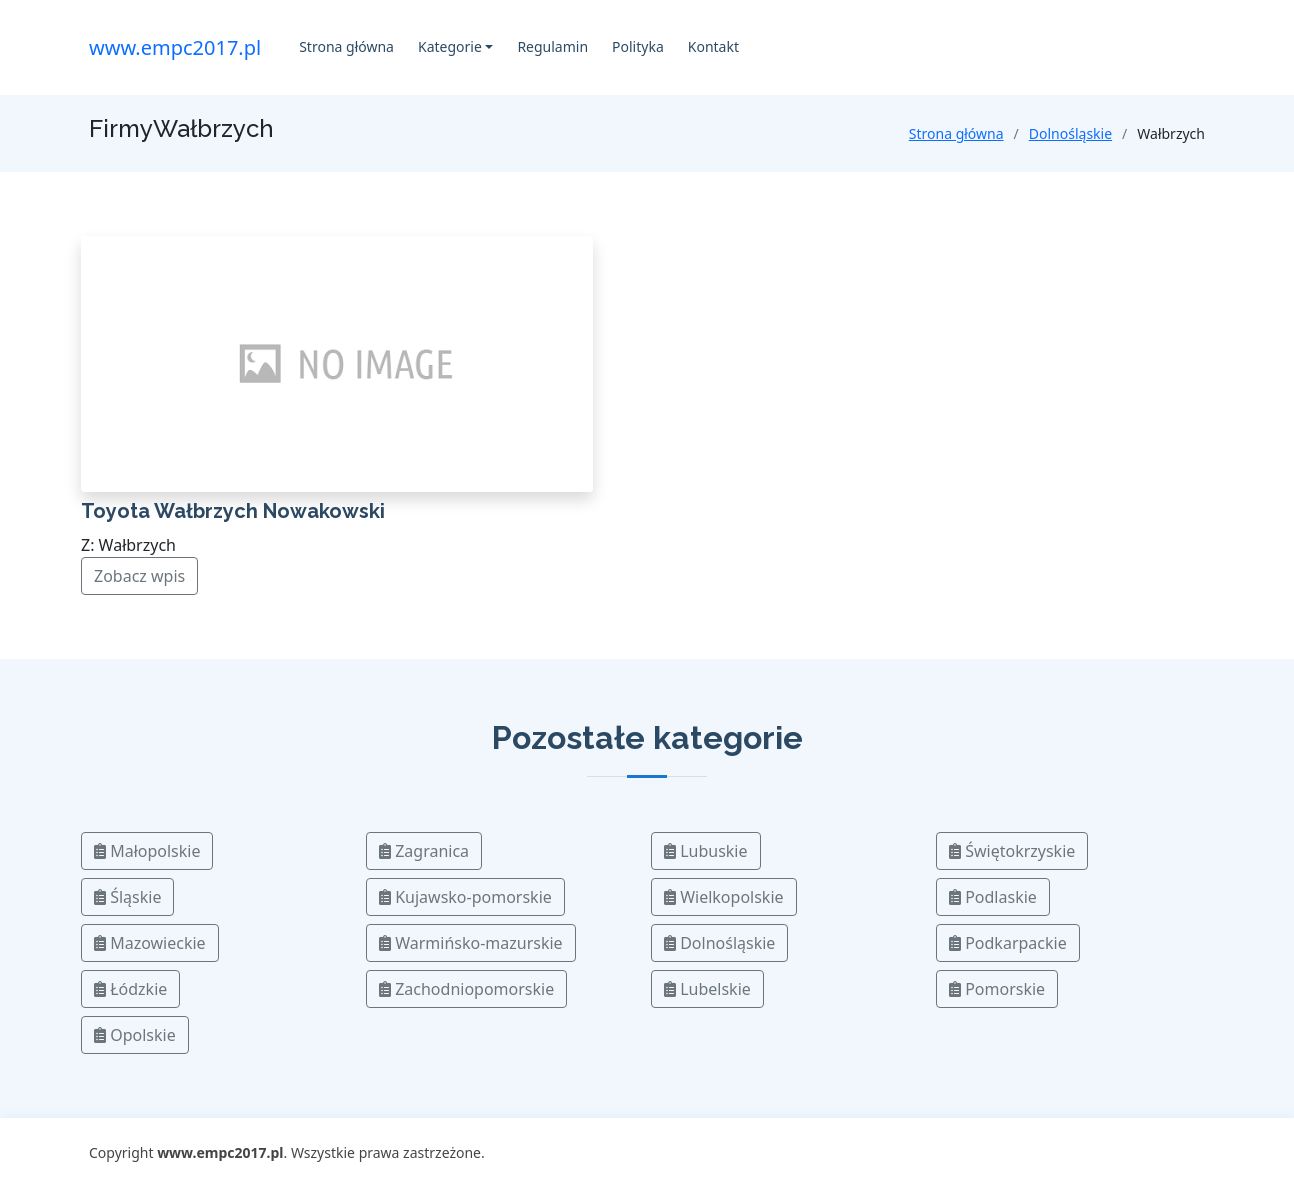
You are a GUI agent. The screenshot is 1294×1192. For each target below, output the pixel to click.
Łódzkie (130, 989)
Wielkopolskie (724, 897)
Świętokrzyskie (1012, 851)
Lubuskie (706, 851)
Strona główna (346, 46)
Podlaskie (993, 897)
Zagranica (424, 851)
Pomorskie (997, 989)
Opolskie (135, 1035)
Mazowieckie (150, 943)
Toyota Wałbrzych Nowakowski (233, 511)
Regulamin (552, 46)
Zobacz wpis (139, 576)
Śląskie (127, 897)
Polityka (638, 46)
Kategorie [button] (450, 46)
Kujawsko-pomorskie (465, 897)
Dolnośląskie (1070, 133)
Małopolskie (147, 851)
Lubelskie (707, 989)
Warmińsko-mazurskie (471, 943)
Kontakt (713, 46)
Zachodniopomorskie (466, 989)
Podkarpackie (1008, 943)
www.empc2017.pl (175, 47)
